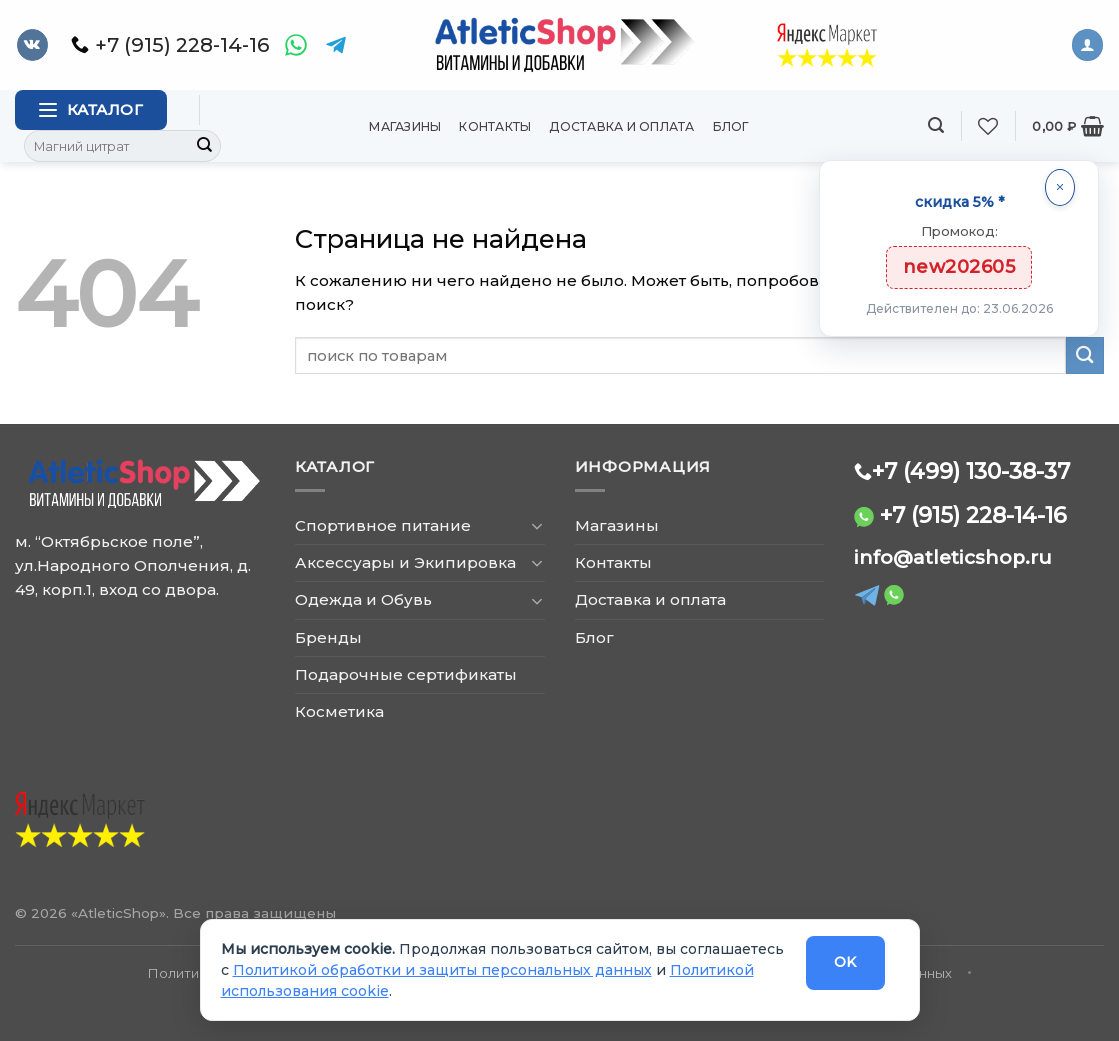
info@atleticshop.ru (953, 557)
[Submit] (205, 146)
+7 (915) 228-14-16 (973, 515)
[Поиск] (936, 125)
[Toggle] (537, 525)
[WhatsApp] (296, 45)
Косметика (339, 711)
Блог (731, 126)
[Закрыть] (1060, 187)
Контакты (495, 126)
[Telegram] (336, 45)
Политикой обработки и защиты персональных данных (442, 970)
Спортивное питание (383, 525)
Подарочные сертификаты (406, 674)
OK (845, 962)
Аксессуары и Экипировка (405, 562)
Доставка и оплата (621, 126)
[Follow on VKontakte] (32, 45)
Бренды (328, 637)
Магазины (405, 126)
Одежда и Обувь (363, 599)
